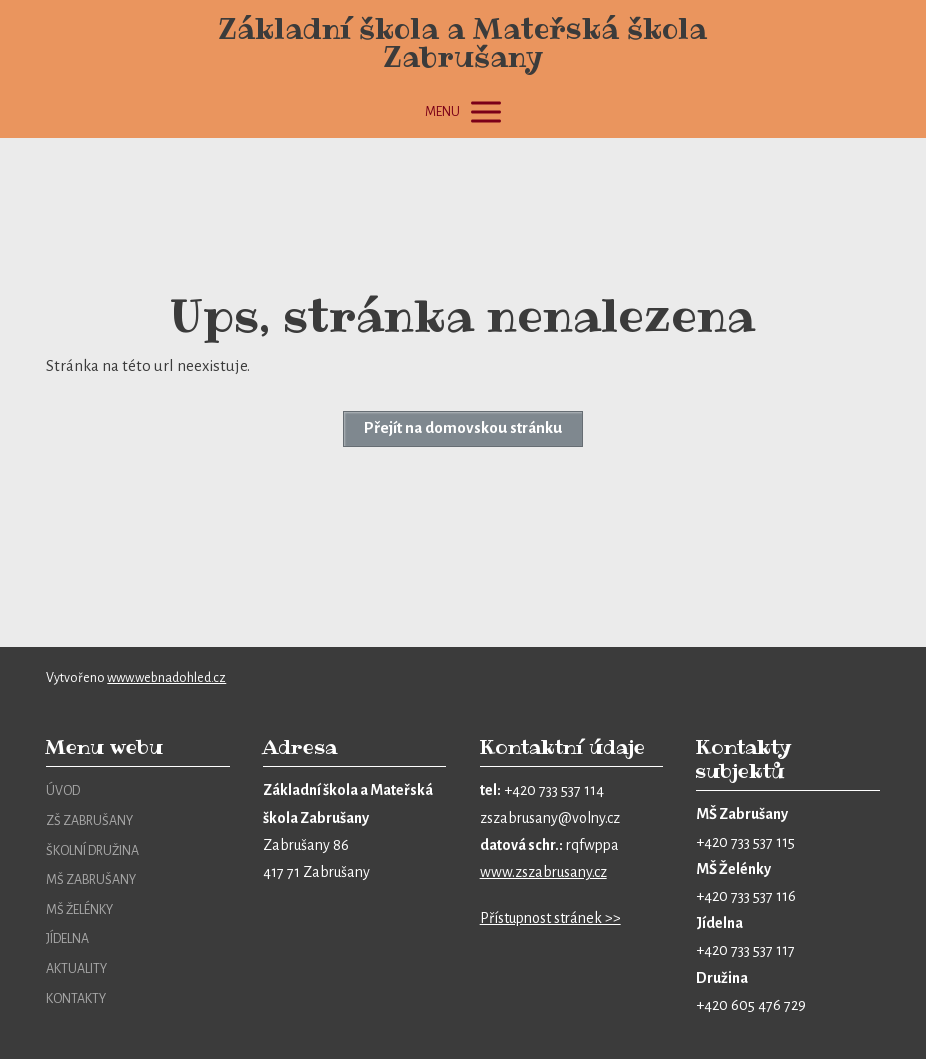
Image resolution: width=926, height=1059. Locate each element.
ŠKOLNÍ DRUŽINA (92, 851)
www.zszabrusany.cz (543, 872)
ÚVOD (63, 791)
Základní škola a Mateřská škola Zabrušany (462, 43)
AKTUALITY (76, 969)
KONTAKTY (76, 999)
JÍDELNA (67, 939)
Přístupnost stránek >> (550, 918)
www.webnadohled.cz (166, 678)
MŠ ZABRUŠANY (91, 880)
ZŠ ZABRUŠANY (89, 821)
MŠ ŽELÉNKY (79, 910)
